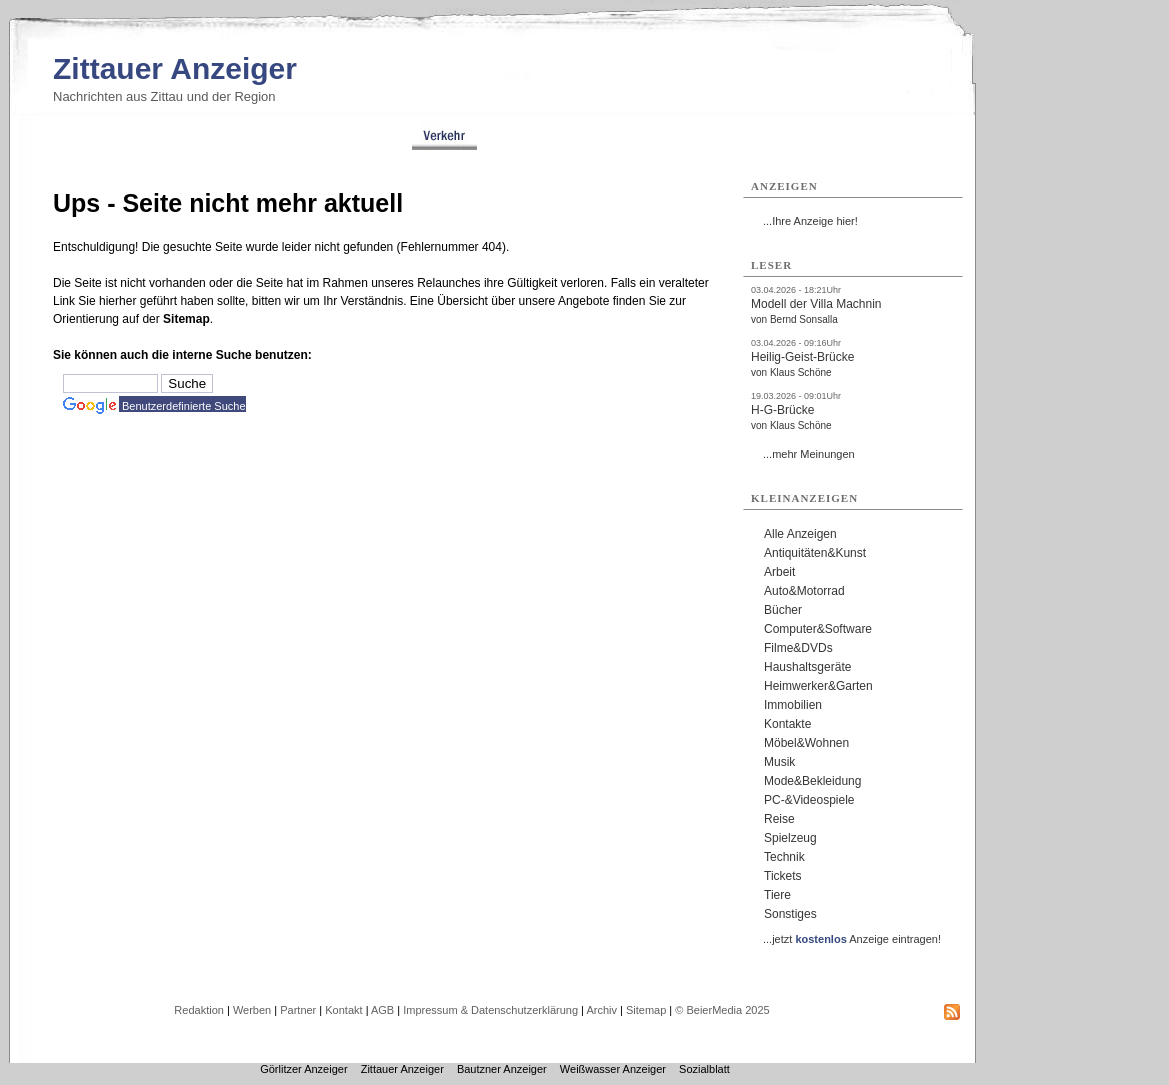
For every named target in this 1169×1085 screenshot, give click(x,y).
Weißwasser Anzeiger (613, 1069)
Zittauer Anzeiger (175, 68)
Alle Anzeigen (800, 534)
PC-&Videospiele (809, 800)
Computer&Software (818, 629)
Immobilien (793, 705)
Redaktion (199, 1010)
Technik (784, 857)
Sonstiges (790, 914)
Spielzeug (790, 838)
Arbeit (779, 572)
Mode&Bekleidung (812, 781)
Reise (779, 819)
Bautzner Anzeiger (502, 1069)
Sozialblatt (704, 1069)
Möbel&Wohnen (806, 743)
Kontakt (343, 1010)
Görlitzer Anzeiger (303, 1069)
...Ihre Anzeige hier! (810, 221)
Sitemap (186, 319)
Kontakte (787, 724)
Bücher (783, 610)
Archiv (601, 1010)
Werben (252, 1010)
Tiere (777, 895)
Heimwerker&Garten (818, 686)
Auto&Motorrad (804, 591)
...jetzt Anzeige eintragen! (852, 939)
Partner (298, 1010)
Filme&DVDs (798, 648)
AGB (382, 1010)
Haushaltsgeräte (807, 667)
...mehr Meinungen (809, 454)
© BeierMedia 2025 (722, 1010)
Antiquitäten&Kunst (815, 553)
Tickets (783, 876)
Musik (779, 762)
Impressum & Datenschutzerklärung (490, 1010)
